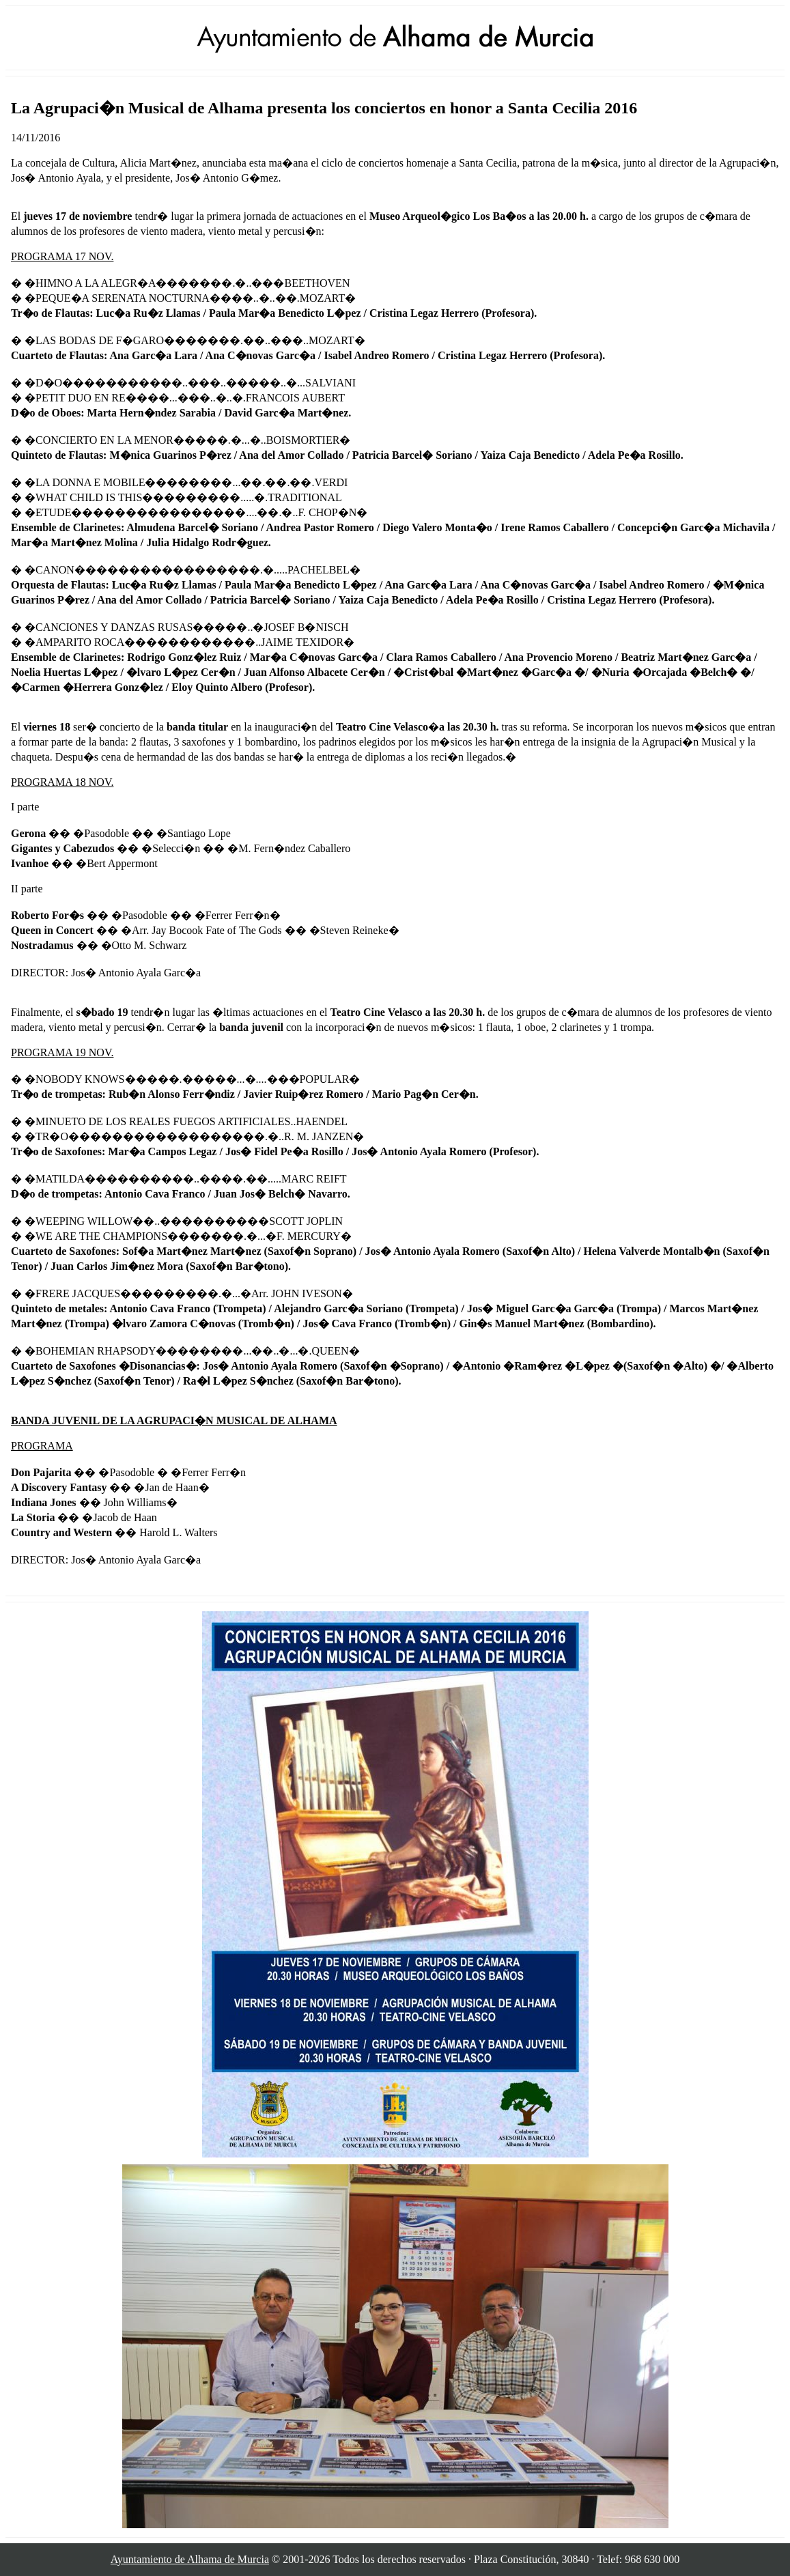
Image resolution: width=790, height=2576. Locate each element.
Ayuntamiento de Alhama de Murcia (190, 2559)
